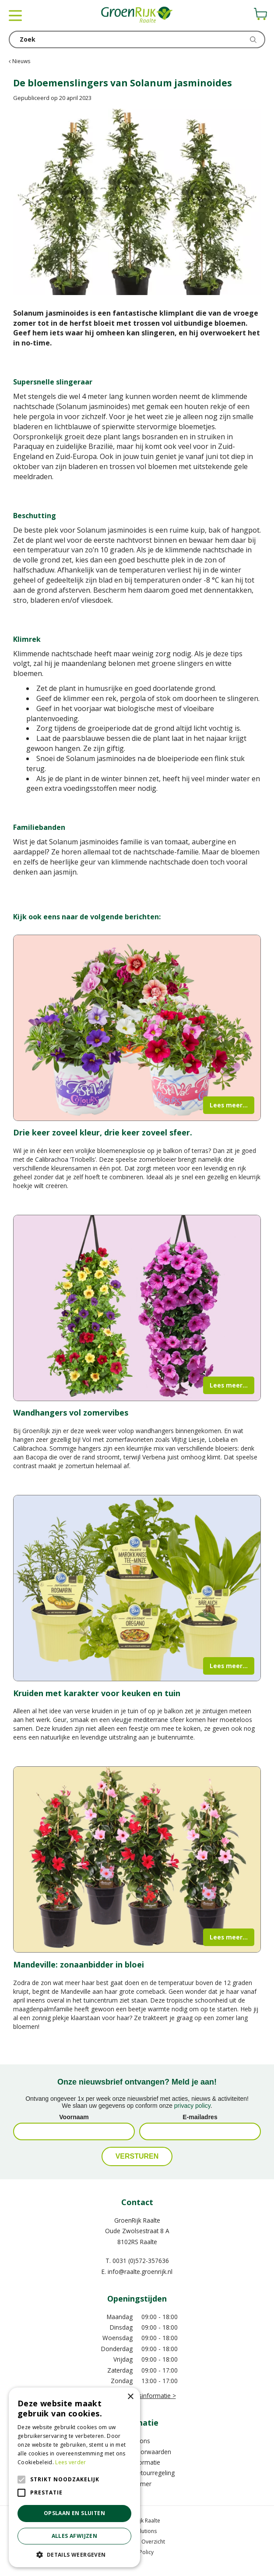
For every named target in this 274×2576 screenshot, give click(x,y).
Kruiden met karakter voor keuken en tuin (96, 1693)
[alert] (74, 2477)
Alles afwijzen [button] (75, 2536)
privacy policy (192, 2105)
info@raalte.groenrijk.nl (140, 2271)
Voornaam (73, 2117)
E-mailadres (200, 2117)
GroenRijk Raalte (137, 2220)
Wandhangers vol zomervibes (70, 1412)
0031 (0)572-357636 (140, 2260)
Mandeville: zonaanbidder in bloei (78, 1964)
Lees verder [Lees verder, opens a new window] (70, 2462)
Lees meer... (229, 1105)
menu (15, 15)
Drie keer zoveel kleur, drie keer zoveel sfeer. (102, 1132)
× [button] (130, 2397)
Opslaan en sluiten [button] (74, 2513)
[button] (74, 2554)
